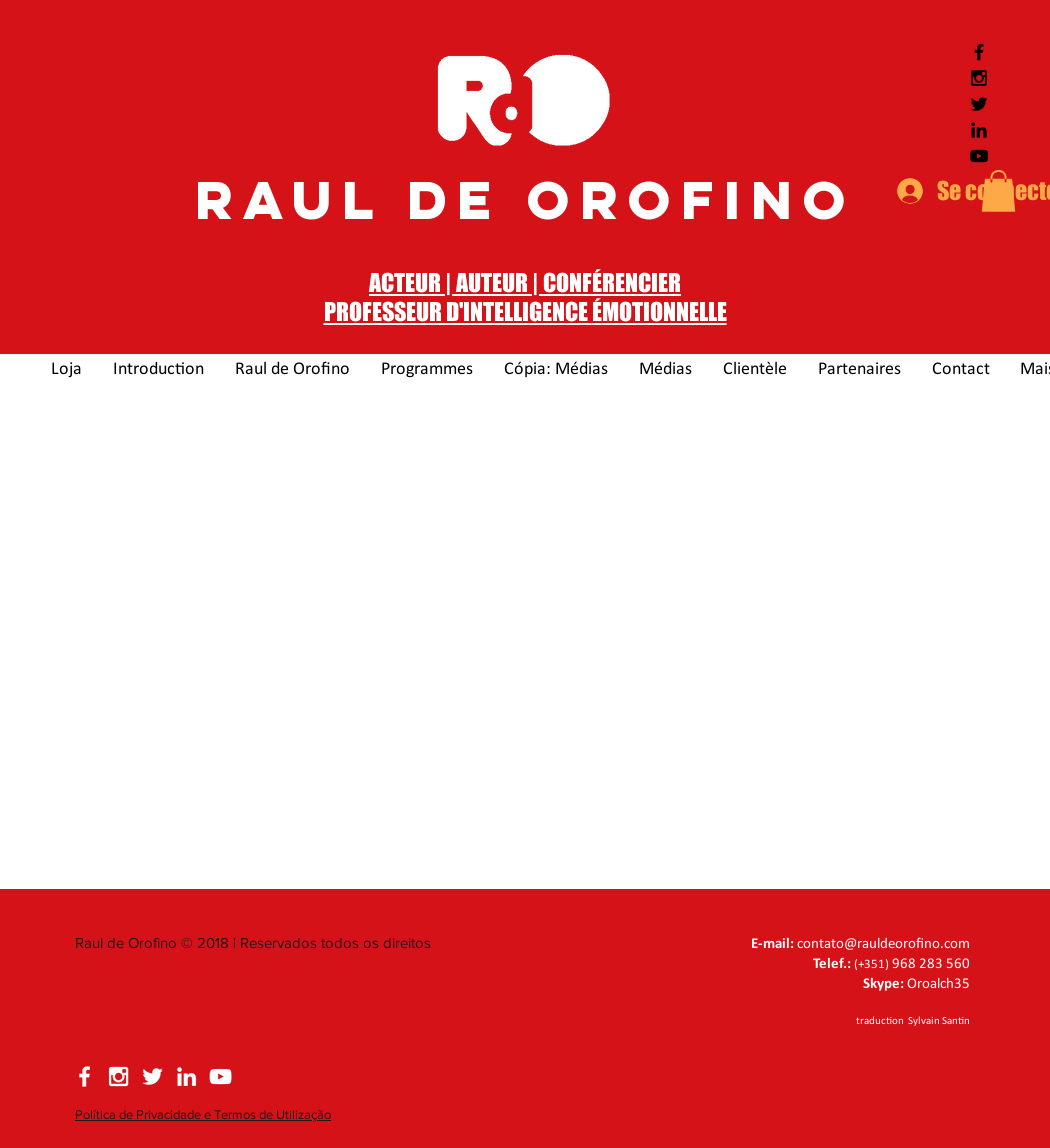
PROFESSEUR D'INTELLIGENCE (458, 311)
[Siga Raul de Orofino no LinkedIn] (979, 130)
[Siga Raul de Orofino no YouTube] (220, 1076)
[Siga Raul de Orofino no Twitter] (979, 104)
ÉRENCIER (636, 282)
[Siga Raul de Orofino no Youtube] (979, 156)
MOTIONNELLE (664, 311)
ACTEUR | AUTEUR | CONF (480, 282)
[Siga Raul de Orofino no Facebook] (979, 52)
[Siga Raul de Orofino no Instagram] (979, 78)
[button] (998, 191)
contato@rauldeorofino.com (883, 944)
